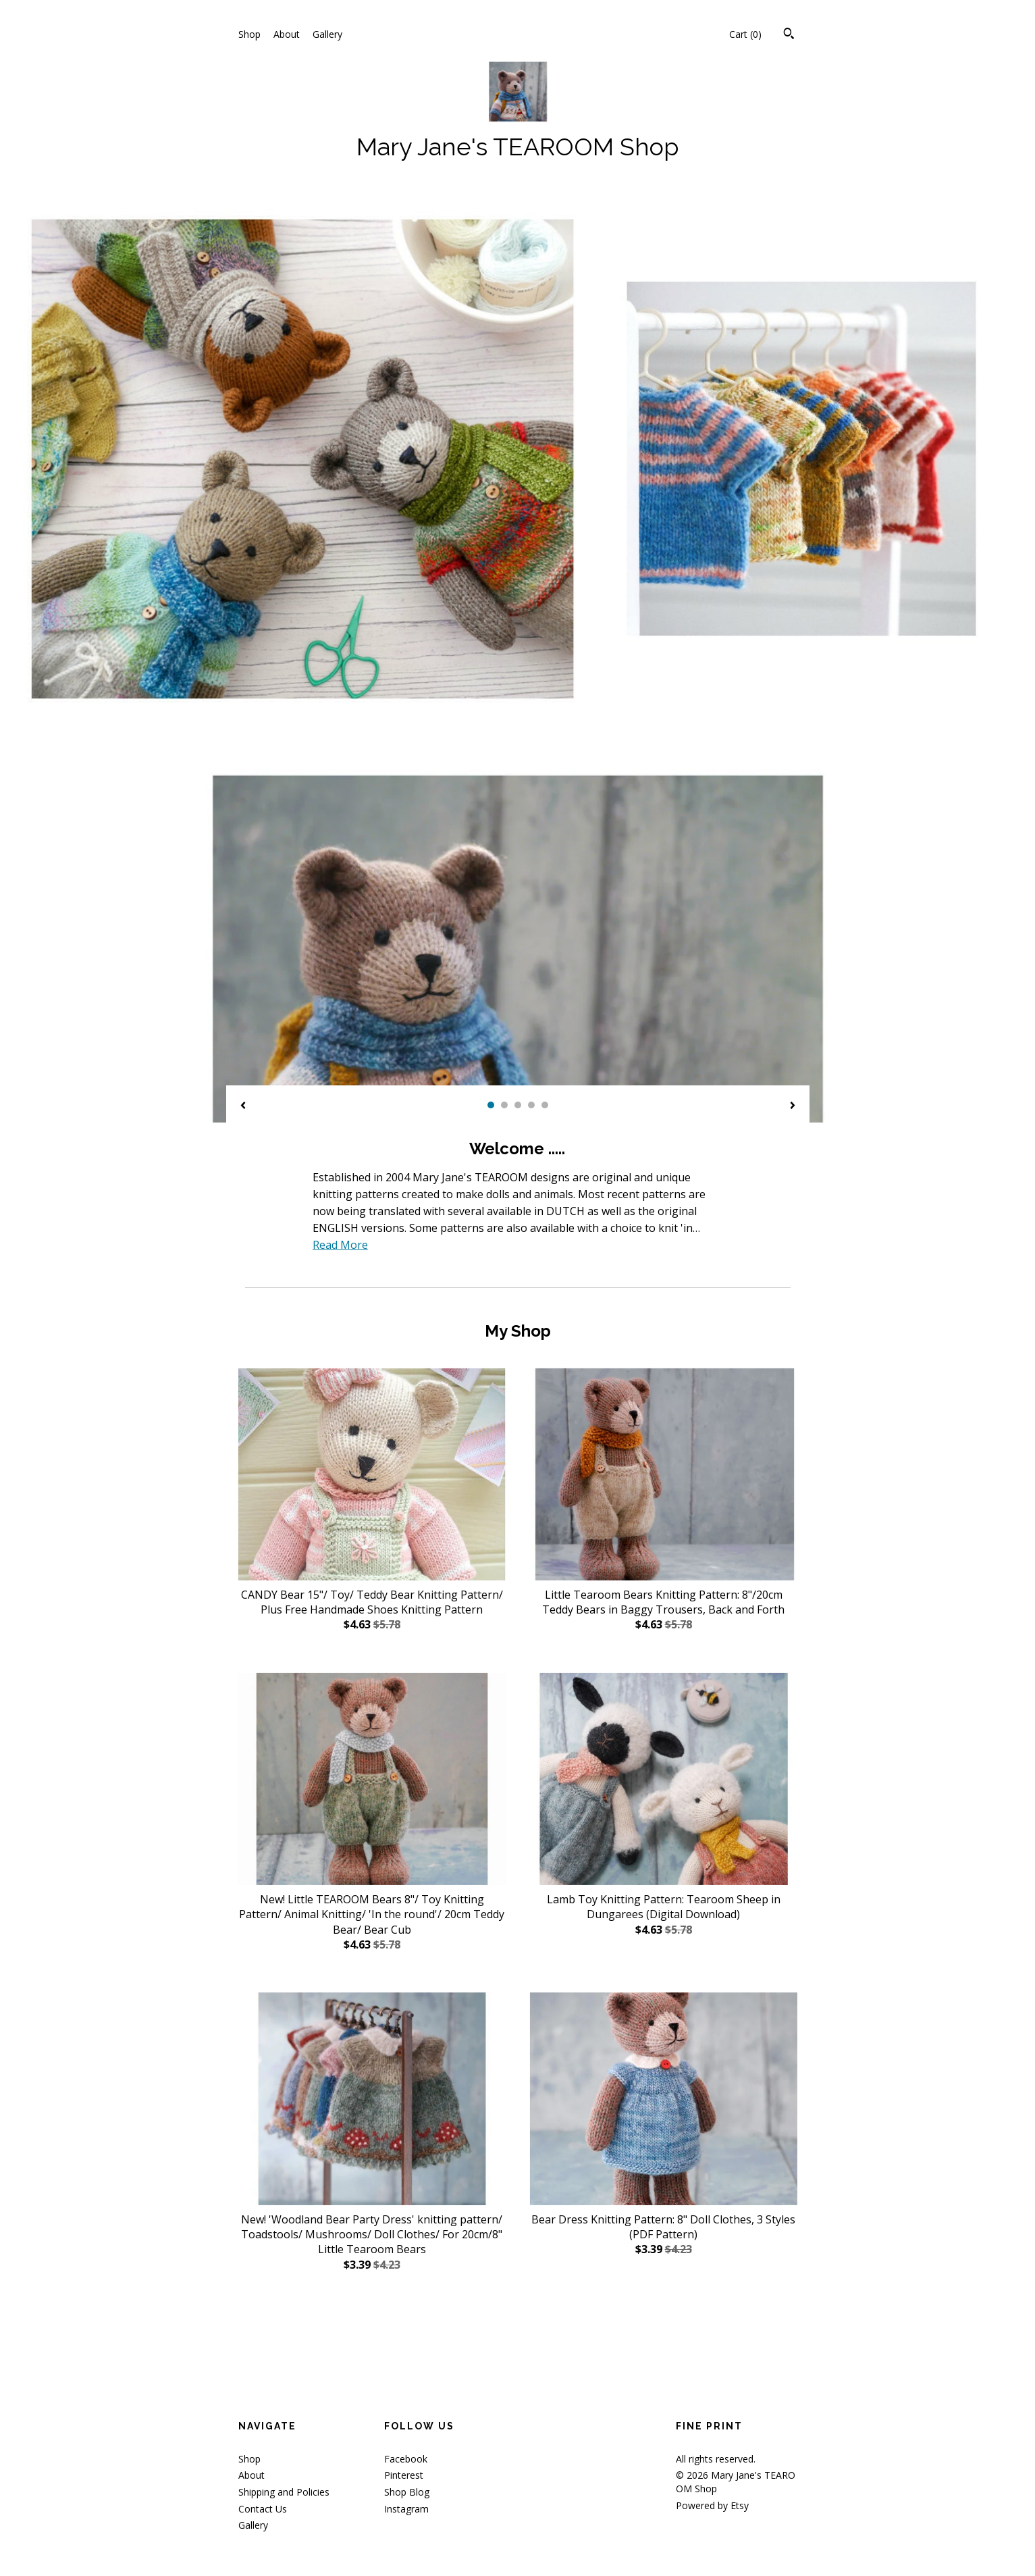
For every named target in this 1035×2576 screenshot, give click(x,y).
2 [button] (504, 1105)
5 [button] (544, 1105)
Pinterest (403, 2475)
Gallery (327, 34)
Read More (340, 1244)
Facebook (405, 2458)
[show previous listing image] (243, 1106)
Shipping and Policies (283, 2491)
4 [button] (531, 1105)
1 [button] (490, 1105)
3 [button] (517, 1105)
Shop (249, 34)
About (286, 34)
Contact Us (262, 2508)
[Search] (789, 35)
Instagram (406, 2508)
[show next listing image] (792, 1106)
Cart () (745, 34)
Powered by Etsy (712, 2505)
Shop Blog (406, 2491)
